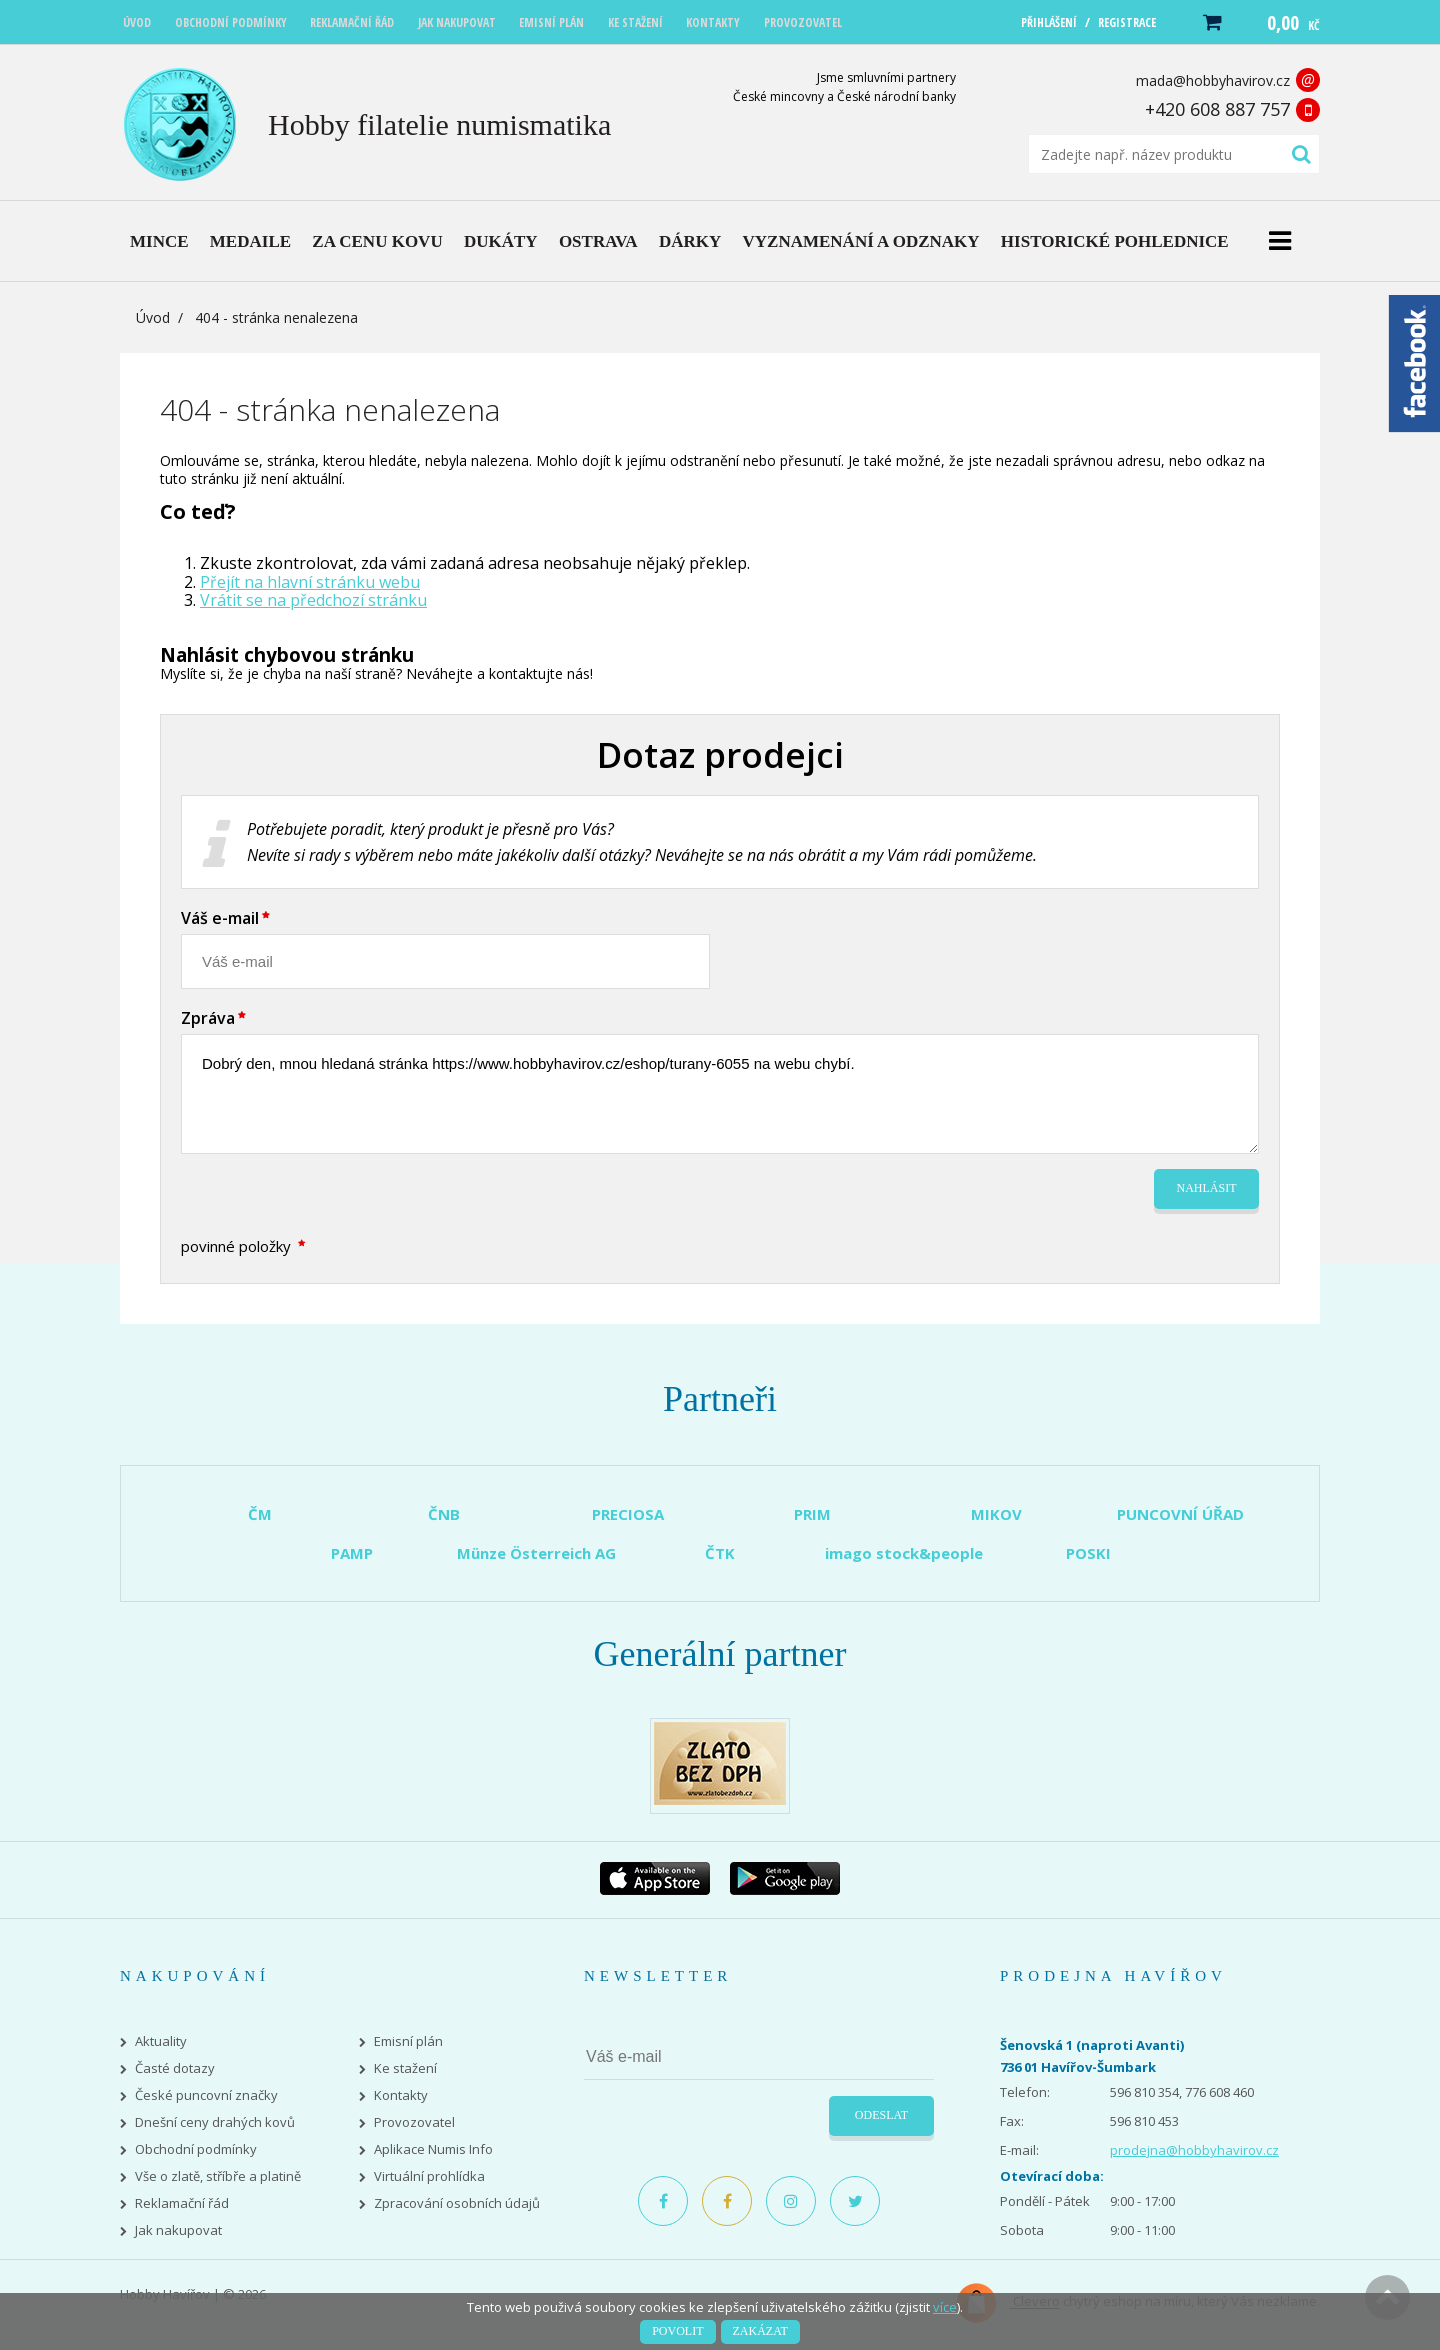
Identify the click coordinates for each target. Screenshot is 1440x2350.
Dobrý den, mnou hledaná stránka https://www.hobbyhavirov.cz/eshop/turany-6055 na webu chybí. (720, 1094)
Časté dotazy (175, 2068)
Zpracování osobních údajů (457, 2203)
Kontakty (401, 2095)
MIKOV (996, 1514)
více (945, 2307)
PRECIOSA (628, 1514)
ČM (260, 1514)
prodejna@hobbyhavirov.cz (1194, 2150)
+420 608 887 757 (1217, 109)
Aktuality (161, 2041)
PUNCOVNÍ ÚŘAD (1180, 1514)
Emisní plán (408, 2041)
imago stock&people (904, 1553)
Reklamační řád (182, 2203)
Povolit (677, 2331)
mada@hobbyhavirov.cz (1213, 80)
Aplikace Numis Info (433, 2149)
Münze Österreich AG (536, 1553)
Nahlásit (1207, 1188)
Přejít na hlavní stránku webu (310, 582)
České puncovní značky (206, 2095)
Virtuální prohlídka (429, 2176)
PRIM (812, 1514)
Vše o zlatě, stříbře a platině (218, 2176)
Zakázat (760, 2331)
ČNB (444, 1514)
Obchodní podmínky (196, 2149)
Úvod (153, 317)
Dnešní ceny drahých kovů (215, 2122)
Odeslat (881, 2115)
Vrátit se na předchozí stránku (313, 600)
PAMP (352, 1553)
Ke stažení (405, 2068)
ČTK (720, 1553)
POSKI (1088, 1553)
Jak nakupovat (178, 2230)
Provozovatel (414, 2122)
